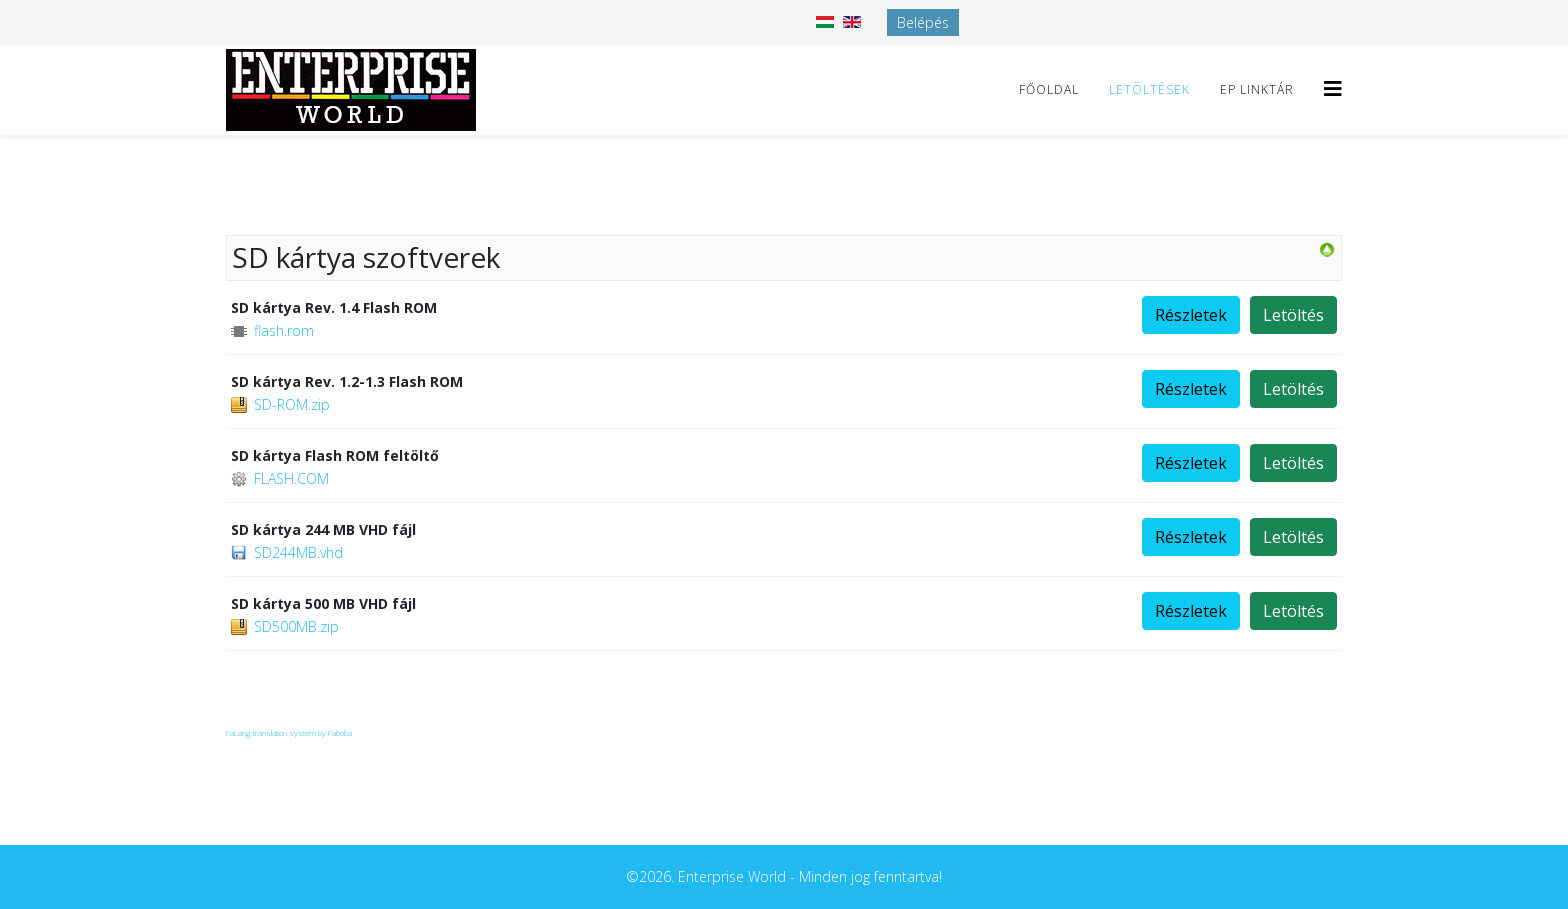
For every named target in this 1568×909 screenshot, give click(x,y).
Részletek (1191, 315)
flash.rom (284, 330)
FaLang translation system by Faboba (289, 732)
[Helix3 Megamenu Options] (1333, 88)
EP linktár (1257, 89)
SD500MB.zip (296, 626)
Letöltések (1149, 89)
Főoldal (1049, 89)
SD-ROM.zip (292, 404)
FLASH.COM (291, 478)
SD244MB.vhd (298, 552)
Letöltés (1293, 315)
